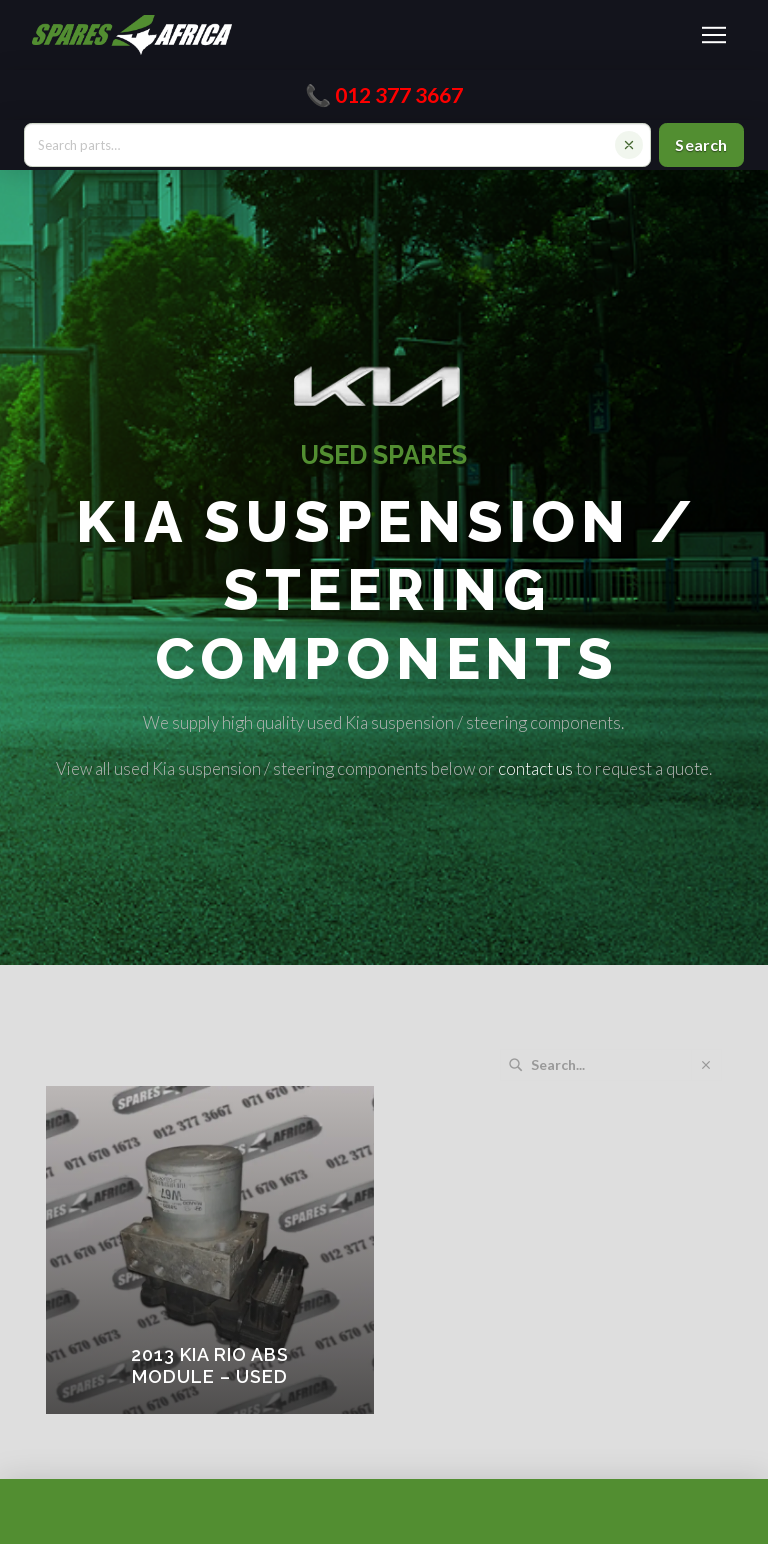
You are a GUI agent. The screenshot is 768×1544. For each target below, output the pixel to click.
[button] (714, 35)
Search (701, 144)
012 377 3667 (399, 94)
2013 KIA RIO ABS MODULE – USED (210, 1365)
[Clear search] (629, 145)
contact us (535, 768)
